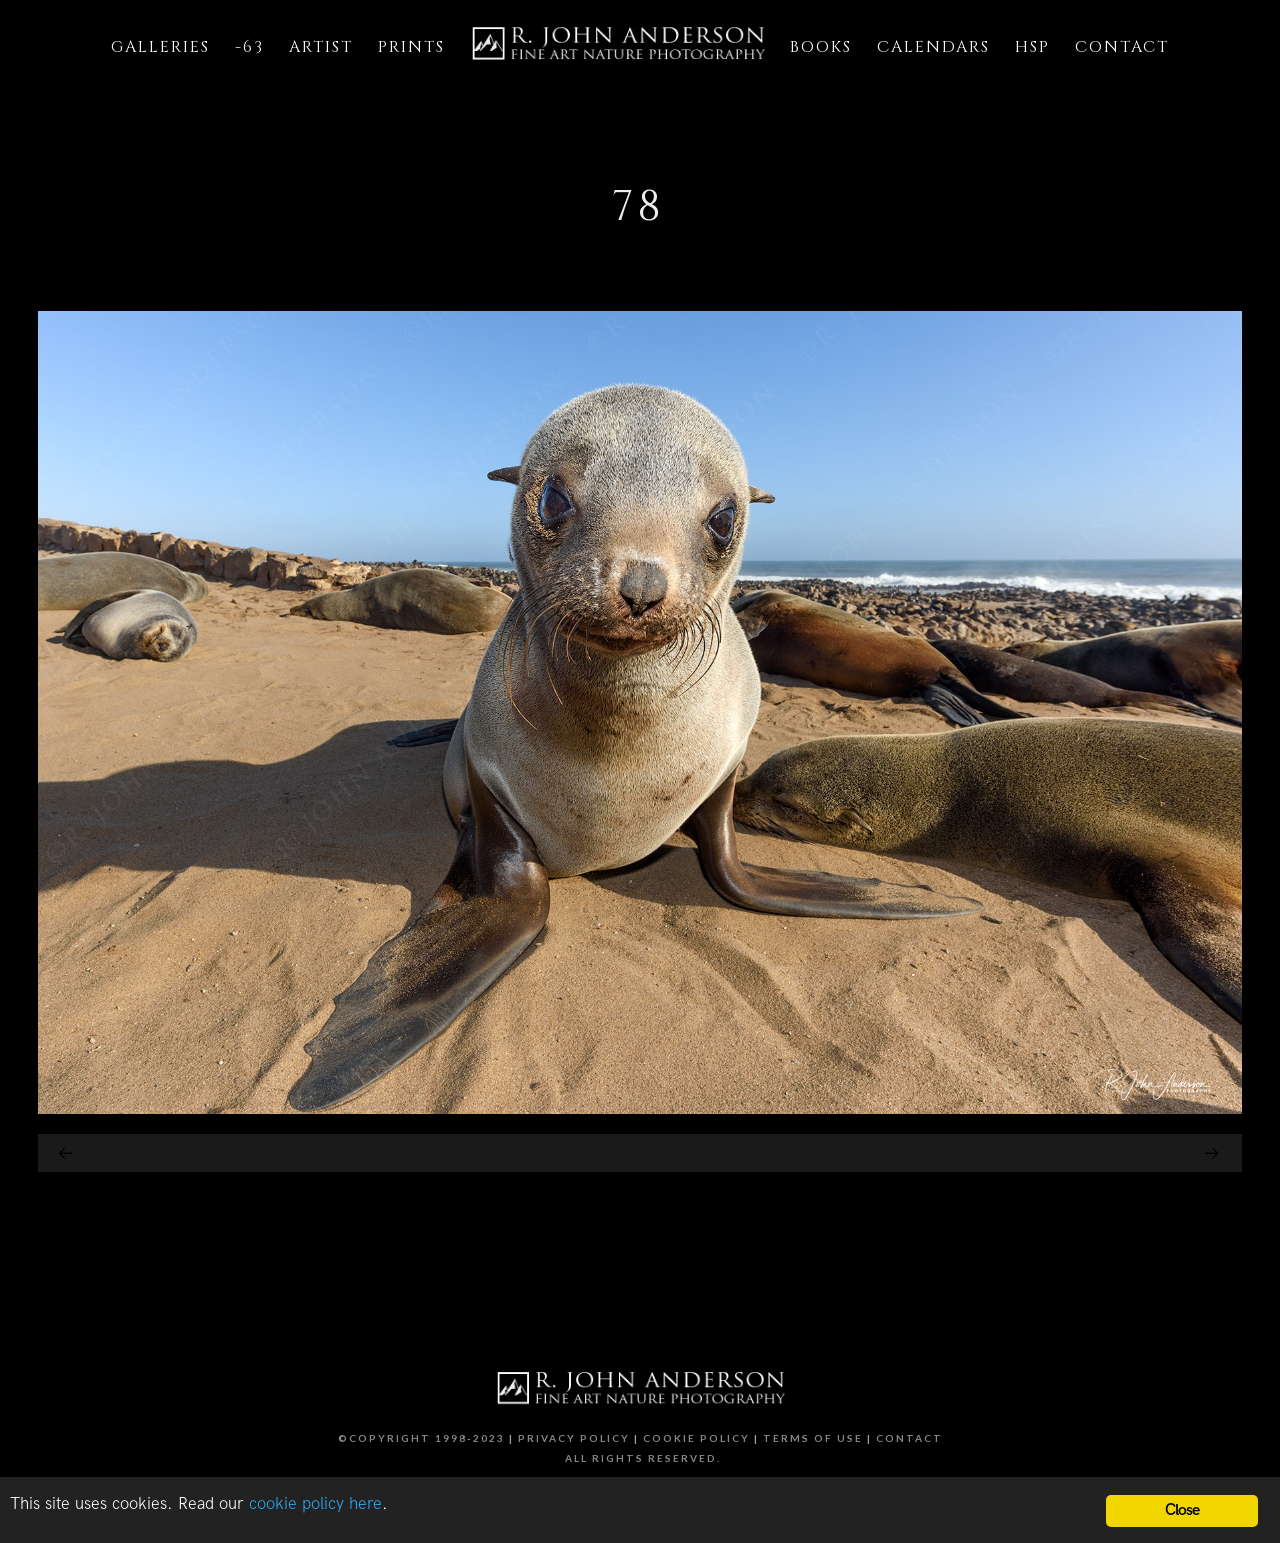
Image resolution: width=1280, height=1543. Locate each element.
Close (1182, 1510)
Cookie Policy (696, 1438)
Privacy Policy (574, 1438)
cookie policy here (315, 1504)
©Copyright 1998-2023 (421, 1438)
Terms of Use (813, 1438)
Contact (909, 1438)
